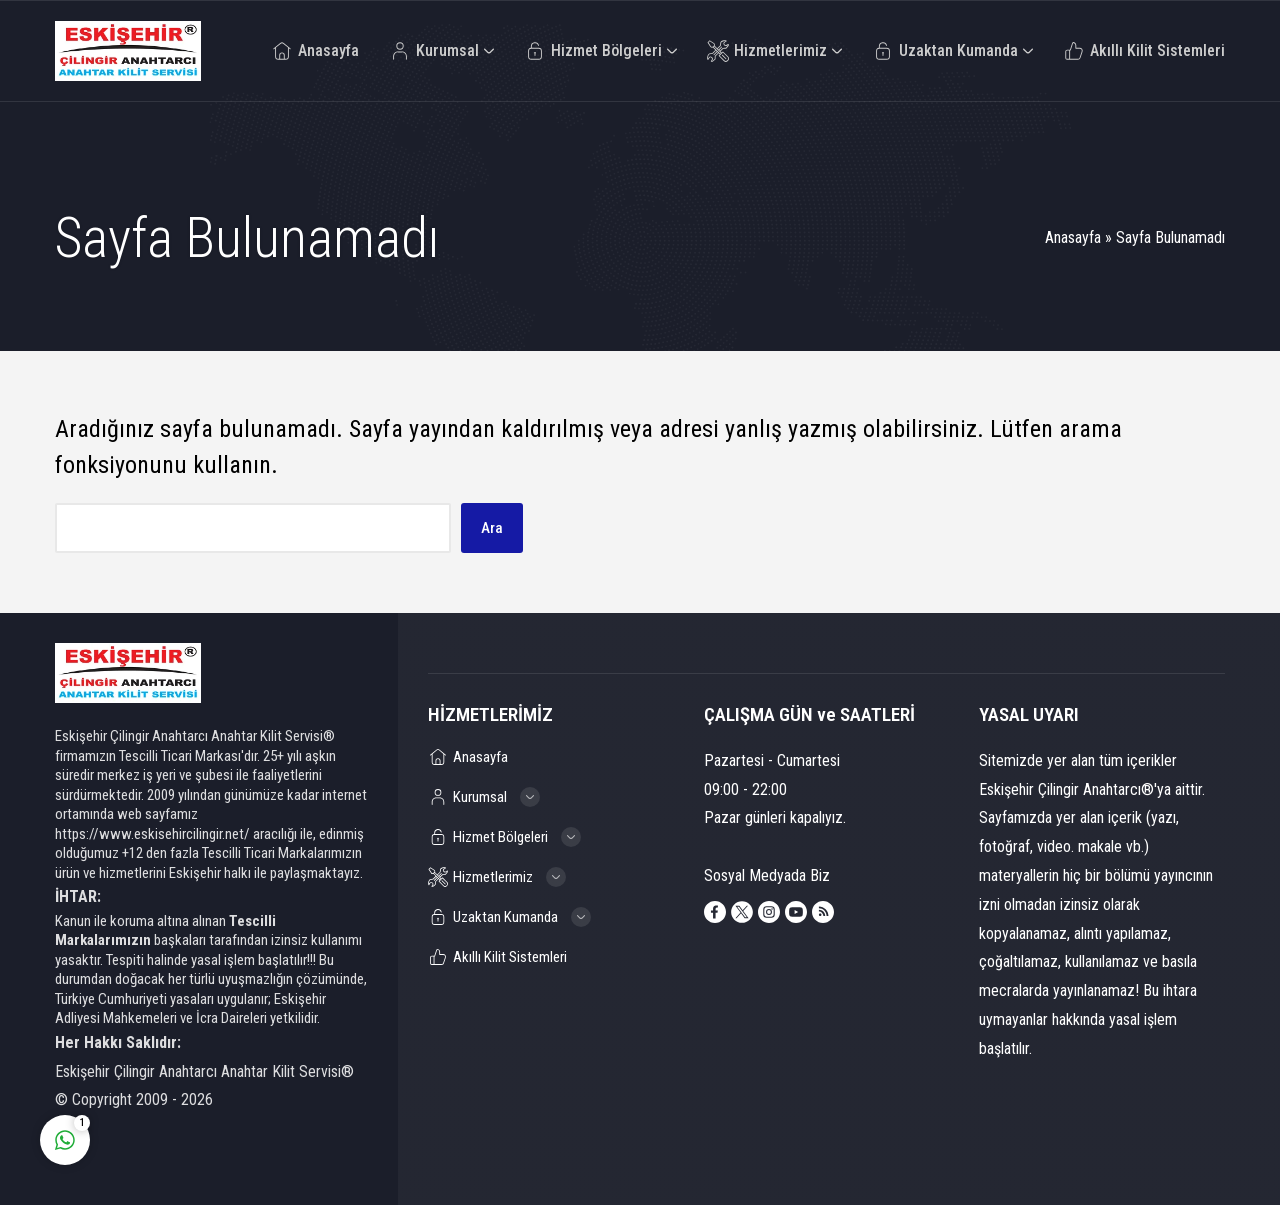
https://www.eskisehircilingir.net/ (152, 834)
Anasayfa (1073, 237)
